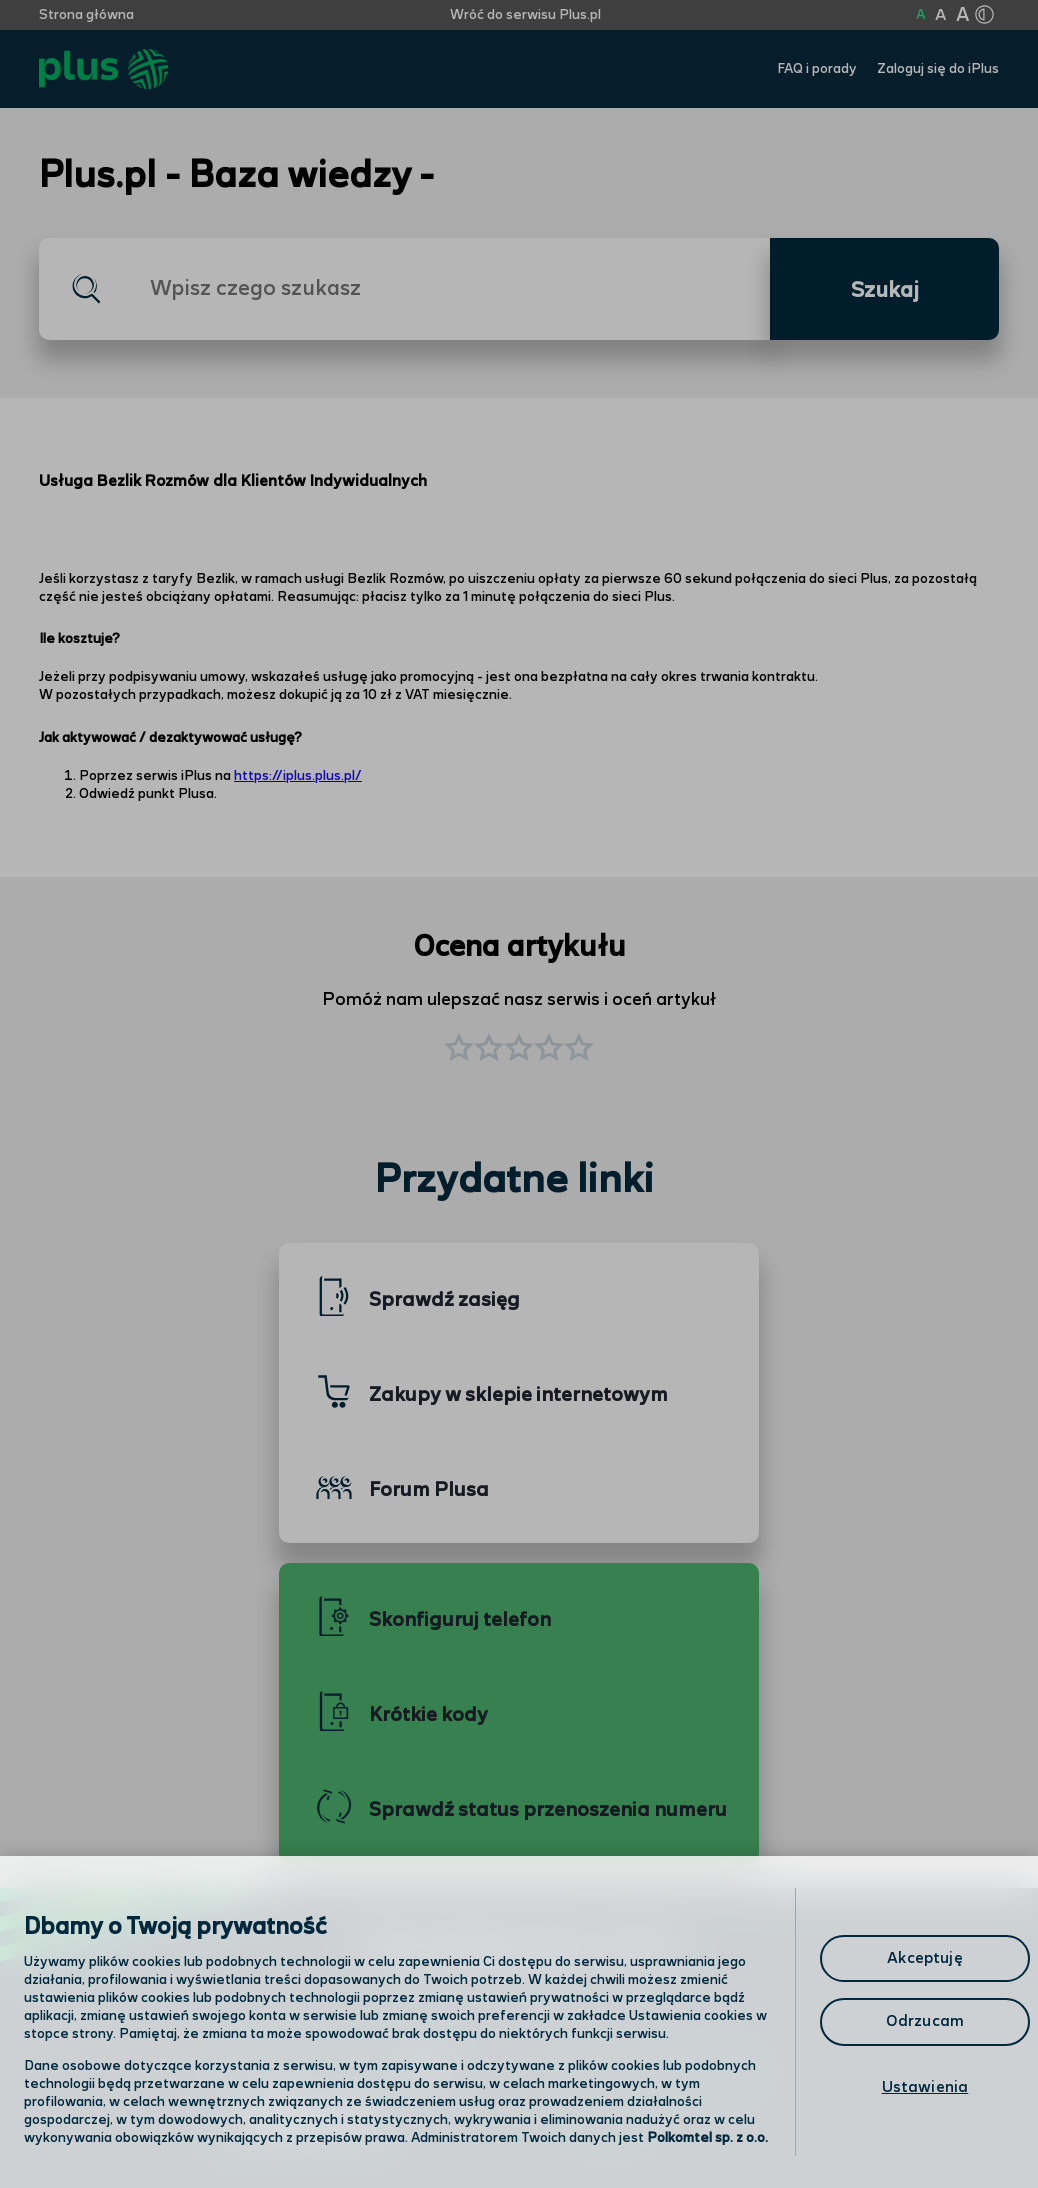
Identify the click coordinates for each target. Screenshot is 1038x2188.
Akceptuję (924, 1958)
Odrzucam (925, 2021)
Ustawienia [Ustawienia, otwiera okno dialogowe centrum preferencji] (925, 2087)
